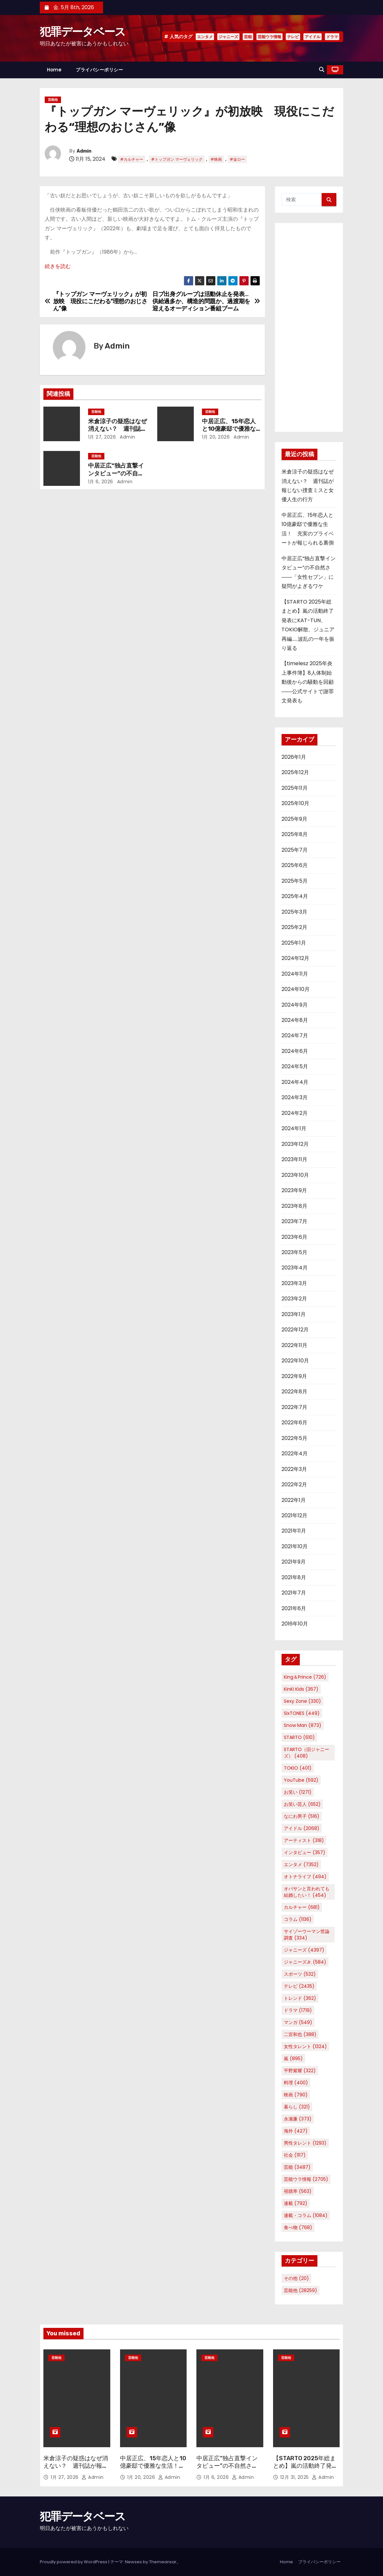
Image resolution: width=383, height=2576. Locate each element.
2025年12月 (295, 772)
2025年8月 (295, 834)
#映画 (216, 159)
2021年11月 (294, 1531)
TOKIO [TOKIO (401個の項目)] (298, 1768)
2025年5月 (295, 881)
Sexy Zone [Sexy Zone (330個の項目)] (302, 1701)
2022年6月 (294, 1422)
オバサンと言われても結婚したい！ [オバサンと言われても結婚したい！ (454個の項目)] (306, 1891)
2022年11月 (294, 1345)
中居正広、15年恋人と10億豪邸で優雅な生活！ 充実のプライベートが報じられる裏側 (153, 2470)
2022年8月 (294, 1391)
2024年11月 (295, 974)
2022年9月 (294, 1376)
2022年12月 (295, 1329)
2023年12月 (295, 1144)
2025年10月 (295, 803)
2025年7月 (295, 850)
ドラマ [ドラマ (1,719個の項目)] (298, 2010)
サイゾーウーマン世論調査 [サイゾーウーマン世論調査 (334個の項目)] (306, 1934)
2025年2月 (294, 927)
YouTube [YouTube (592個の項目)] (301, 1780)
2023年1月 (294, 1314)
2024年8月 (295, 1020)
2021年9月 (294, 1561)
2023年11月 (294, 1159)
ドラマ (332, 36)
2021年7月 (294, 1592)
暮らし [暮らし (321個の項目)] (297, 2107)
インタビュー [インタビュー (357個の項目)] (304, 1852)
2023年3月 (294, 1283)
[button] (321, 69)
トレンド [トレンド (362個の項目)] (300, 1998)
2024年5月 (295, 1066)
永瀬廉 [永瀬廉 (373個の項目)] (298, 2119)
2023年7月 (294, 1221)
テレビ (293, 36)
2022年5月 (294, 1438)
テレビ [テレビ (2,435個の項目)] (299, 1986)
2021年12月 (294, 1515)
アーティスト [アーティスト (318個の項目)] (304, 1840)
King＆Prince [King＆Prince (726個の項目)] (305, 1677)
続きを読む (58, 266)
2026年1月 (294, 757)
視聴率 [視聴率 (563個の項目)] (298, 2191)
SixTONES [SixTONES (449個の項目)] (302, 1713)
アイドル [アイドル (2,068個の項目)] (301, 1828)
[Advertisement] (309, 327)
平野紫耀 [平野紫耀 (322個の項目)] (300, 2070)
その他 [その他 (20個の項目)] (296, 2278)
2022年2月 (294, 1484)
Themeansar (162, 2562)
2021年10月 (295, 1546)
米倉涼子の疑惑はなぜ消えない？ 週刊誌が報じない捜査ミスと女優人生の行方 (75, 2470)
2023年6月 (294, 1237)
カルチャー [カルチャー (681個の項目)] (302, 1907)
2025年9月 (294, 819)
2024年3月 (295, 1097)
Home (54, 70)
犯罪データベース (82, 31)
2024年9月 (295, 1005)
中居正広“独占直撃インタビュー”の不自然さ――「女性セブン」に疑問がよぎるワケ (228, 2470)
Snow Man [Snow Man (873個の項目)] (302, 1725)
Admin (84, 151)
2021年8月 (294, 1577)
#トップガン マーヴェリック (177, 159)
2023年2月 (294, 1298)
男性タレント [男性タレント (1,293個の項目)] (305, 2143)
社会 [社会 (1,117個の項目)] (295, 2155)
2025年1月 (294, 943)
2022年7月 (294, 1407)
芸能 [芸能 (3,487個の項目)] (297, 2167)
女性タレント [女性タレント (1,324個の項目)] (305, 2046)
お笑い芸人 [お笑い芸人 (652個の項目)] (302, 1804)
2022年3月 (294, 1469)
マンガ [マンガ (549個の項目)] (298, 2022)
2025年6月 (295, 865)
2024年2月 (295, 1113)
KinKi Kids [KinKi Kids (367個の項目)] (301, 1689)
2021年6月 (294, 1608)
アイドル (312, 36)
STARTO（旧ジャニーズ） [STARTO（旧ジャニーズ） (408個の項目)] (306, 1752)
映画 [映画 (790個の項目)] (296, 2094)
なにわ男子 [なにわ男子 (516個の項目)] (301, 1816)
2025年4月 (295, 896)
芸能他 (53, 99)
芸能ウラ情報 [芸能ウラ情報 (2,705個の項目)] (306, 2179)
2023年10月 (295, 1175)
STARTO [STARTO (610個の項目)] (299, 1737)
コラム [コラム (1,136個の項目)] (298, 1919)
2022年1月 (294, 1500)
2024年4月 (295, 1082)
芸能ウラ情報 (269, 36)
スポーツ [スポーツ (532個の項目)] (300, 1974)
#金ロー (237, 159)
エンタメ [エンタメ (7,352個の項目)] (301, 1864)
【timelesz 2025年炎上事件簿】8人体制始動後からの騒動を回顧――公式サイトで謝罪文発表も (308, 682)
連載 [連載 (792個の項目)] (295, 2203)
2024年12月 (295, 958)
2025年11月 (295, 788)
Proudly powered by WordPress (74, 2562)
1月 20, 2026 (216, 437)
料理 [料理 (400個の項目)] (296, 2082)
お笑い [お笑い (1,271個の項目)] (298, 1792)
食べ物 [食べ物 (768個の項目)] (298, 2227)
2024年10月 (296, 989)
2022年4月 (295, 1453)
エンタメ (205, 36)
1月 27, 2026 (102, 437)
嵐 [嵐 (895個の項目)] (293, 2058)
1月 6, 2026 (100, 481)
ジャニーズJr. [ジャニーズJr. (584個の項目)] (305, 1962)
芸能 (248, 36)
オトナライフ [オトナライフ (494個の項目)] (305, 1876)
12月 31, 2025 (295, 2477)
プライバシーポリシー (99, 70)
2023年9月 (294, 1190)
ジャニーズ (228, 36)
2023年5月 (294, 1252)
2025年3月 (294, 912)
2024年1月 (294, 1128)
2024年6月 (295, 1051)
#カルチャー (131, 159)
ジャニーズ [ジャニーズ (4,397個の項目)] (304, 1950)
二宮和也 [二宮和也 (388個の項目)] (300, 2034)
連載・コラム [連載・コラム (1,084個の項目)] (306, 2215)
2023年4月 (295, 1267)
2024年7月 (295, 1035)
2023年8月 (294, 1206)
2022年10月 (295, 1360)
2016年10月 (295, 1623)
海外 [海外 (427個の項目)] (296, 2131)
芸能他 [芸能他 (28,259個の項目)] (300, 2290)
